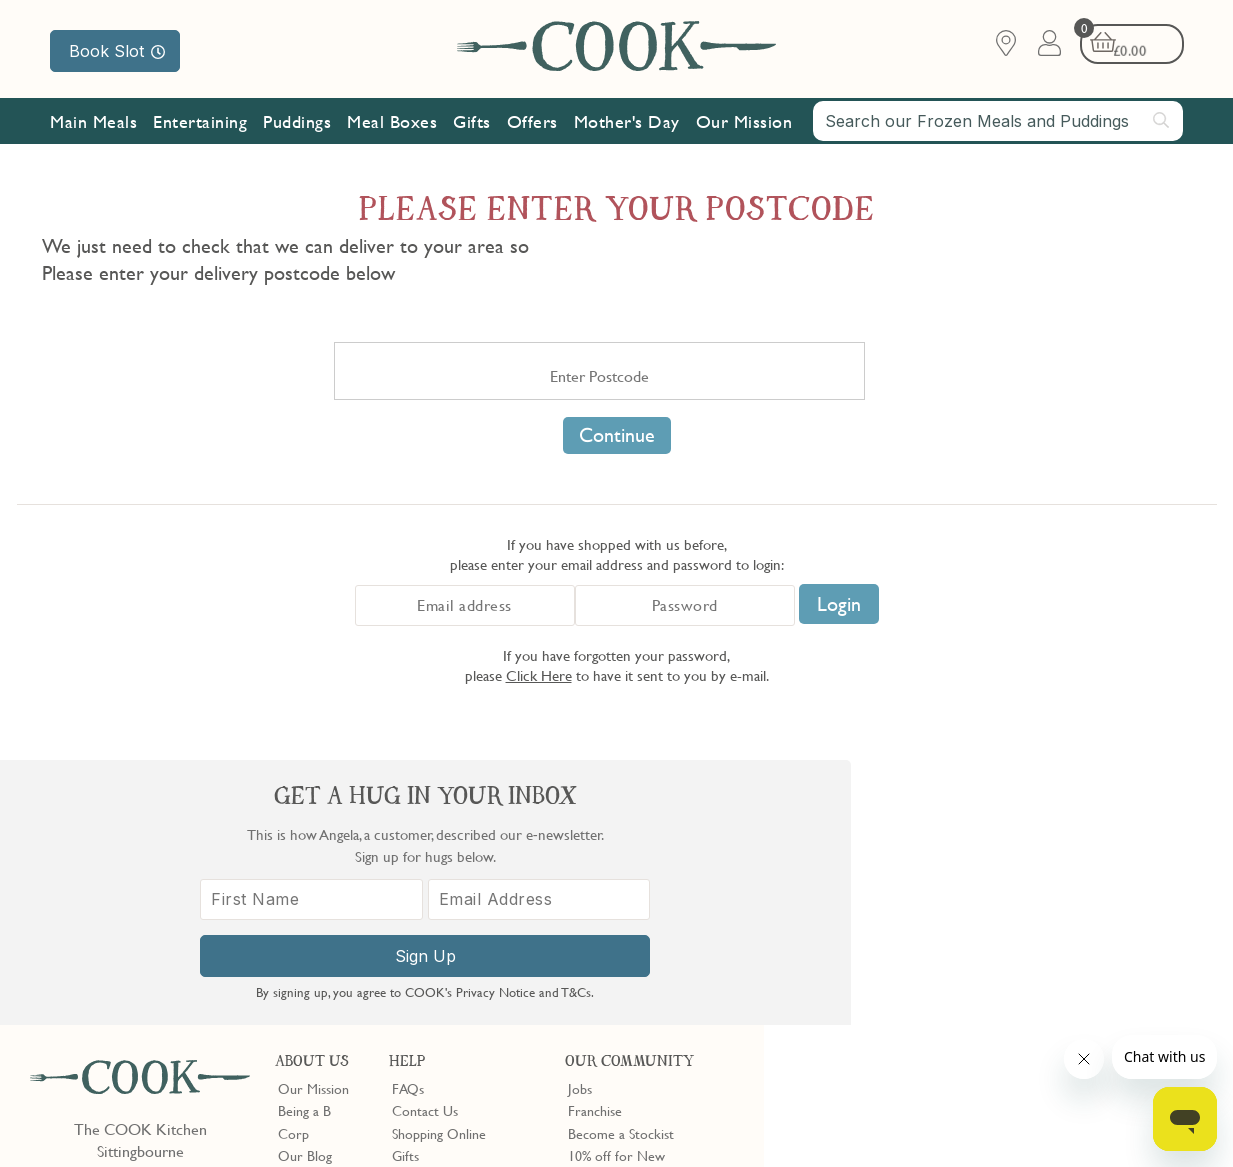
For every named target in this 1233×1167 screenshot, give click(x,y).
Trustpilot (677, 994)
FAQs (408, 823)
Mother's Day (627, 122)
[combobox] (998, 122)
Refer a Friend (609, 958)
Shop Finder (312, 913)
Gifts (472, 122)
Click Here (539, 675)
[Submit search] (1162, 121)
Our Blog (305, 890)
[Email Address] (1110, 931)
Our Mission (744, 122)
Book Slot (117, 51)
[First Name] (886, 931)
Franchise (595, 846)
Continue (617, 435)
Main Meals (93, 122)
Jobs (580, 823)
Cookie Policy (287, 1120)
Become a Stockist (621, 868)
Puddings (297, 122)
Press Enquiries (435, 913)
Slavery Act (367, 1120)
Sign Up (998, 988)
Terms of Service (484, 1138)
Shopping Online (439, 868)
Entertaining (200, 122)
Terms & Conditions (93, 1120)
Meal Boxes (392, 122)
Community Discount (630, 935)
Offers (532, 122)
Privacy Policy (198, 1120)
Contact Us (425, 846)
